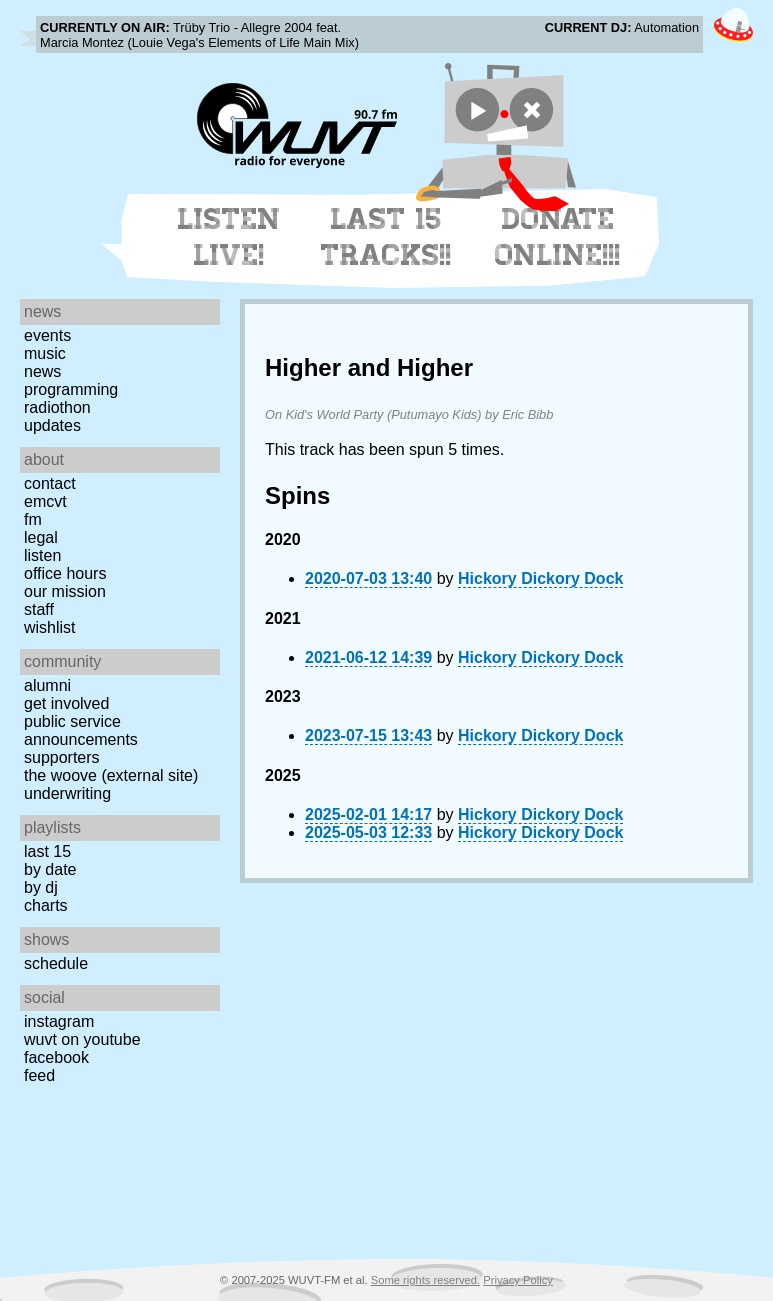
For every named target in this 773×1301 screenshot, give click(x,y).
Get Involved (66, 703)
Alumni (47, 685)
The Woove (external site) (111, 775)
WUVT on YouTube (82, 1039)
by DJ (41, 887)
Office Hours (65, 573)
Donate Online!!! (558, 237)
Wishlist (50, 627)
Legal (41, 537)
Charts (46, 905)
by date (50, 869)
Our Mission (65, 591)
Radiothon (57, 407)
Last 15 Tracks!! (386, 237)
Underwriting (67, 793)
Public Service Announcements (81, 730)
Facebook (56, 1057)
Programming (71, 389)
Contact (50, 483)
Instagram (59, 1021)
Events (47, 335)
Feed (39, 1075)
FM (33, 519)
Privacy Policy (518, 1280)
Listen (42, 555)
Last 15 (47, 851)
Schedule (56, 963)
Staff (39, 609)
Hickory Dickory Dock (540, 578)
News (42, 371)
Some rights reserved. (425, 1280)
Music (45, 353)
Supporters (62, 757)
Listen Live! (229, 237)
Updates (52, 425)
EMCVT (45, 501)
